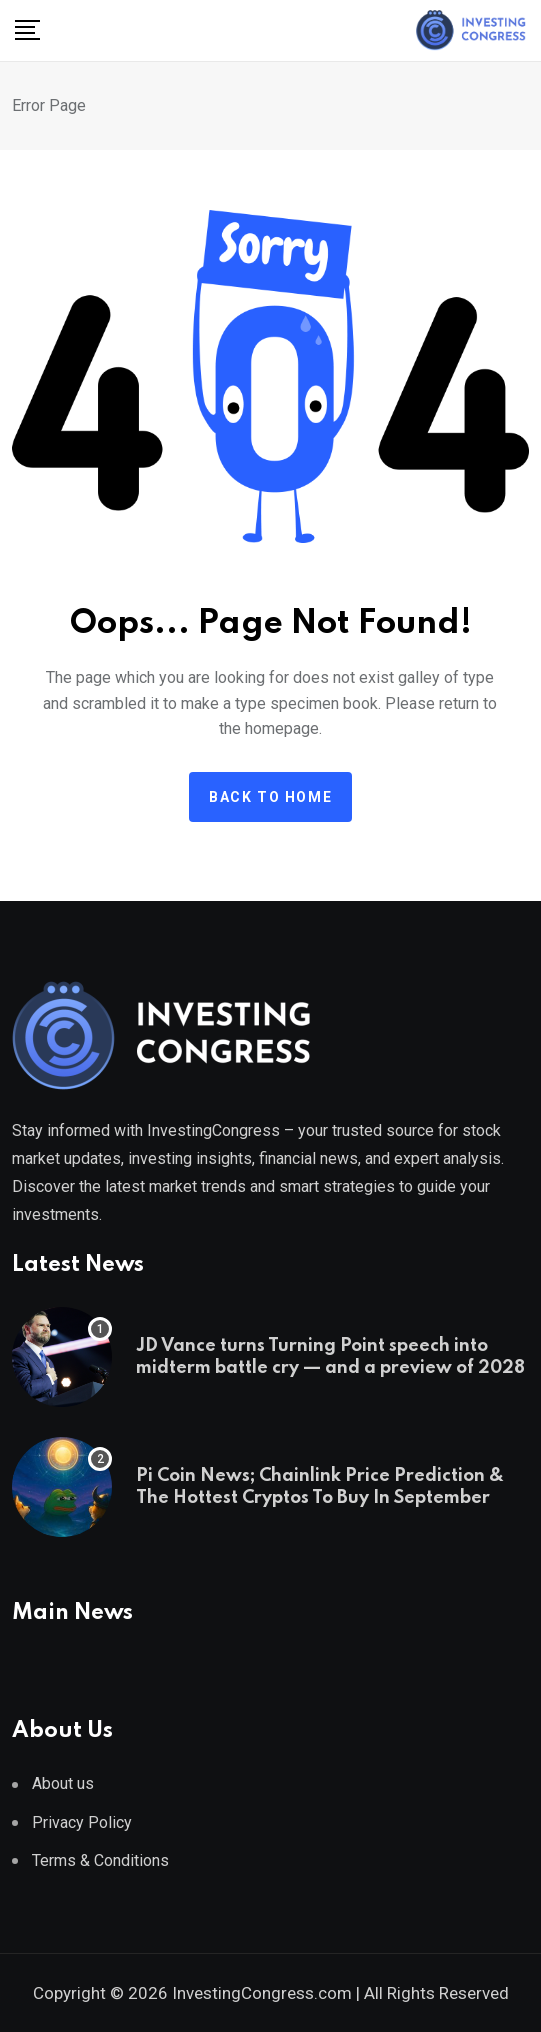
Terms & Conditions (100, 1860)
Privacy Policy (82, 1822)
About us (63, 1783)
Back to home (270, 797)
